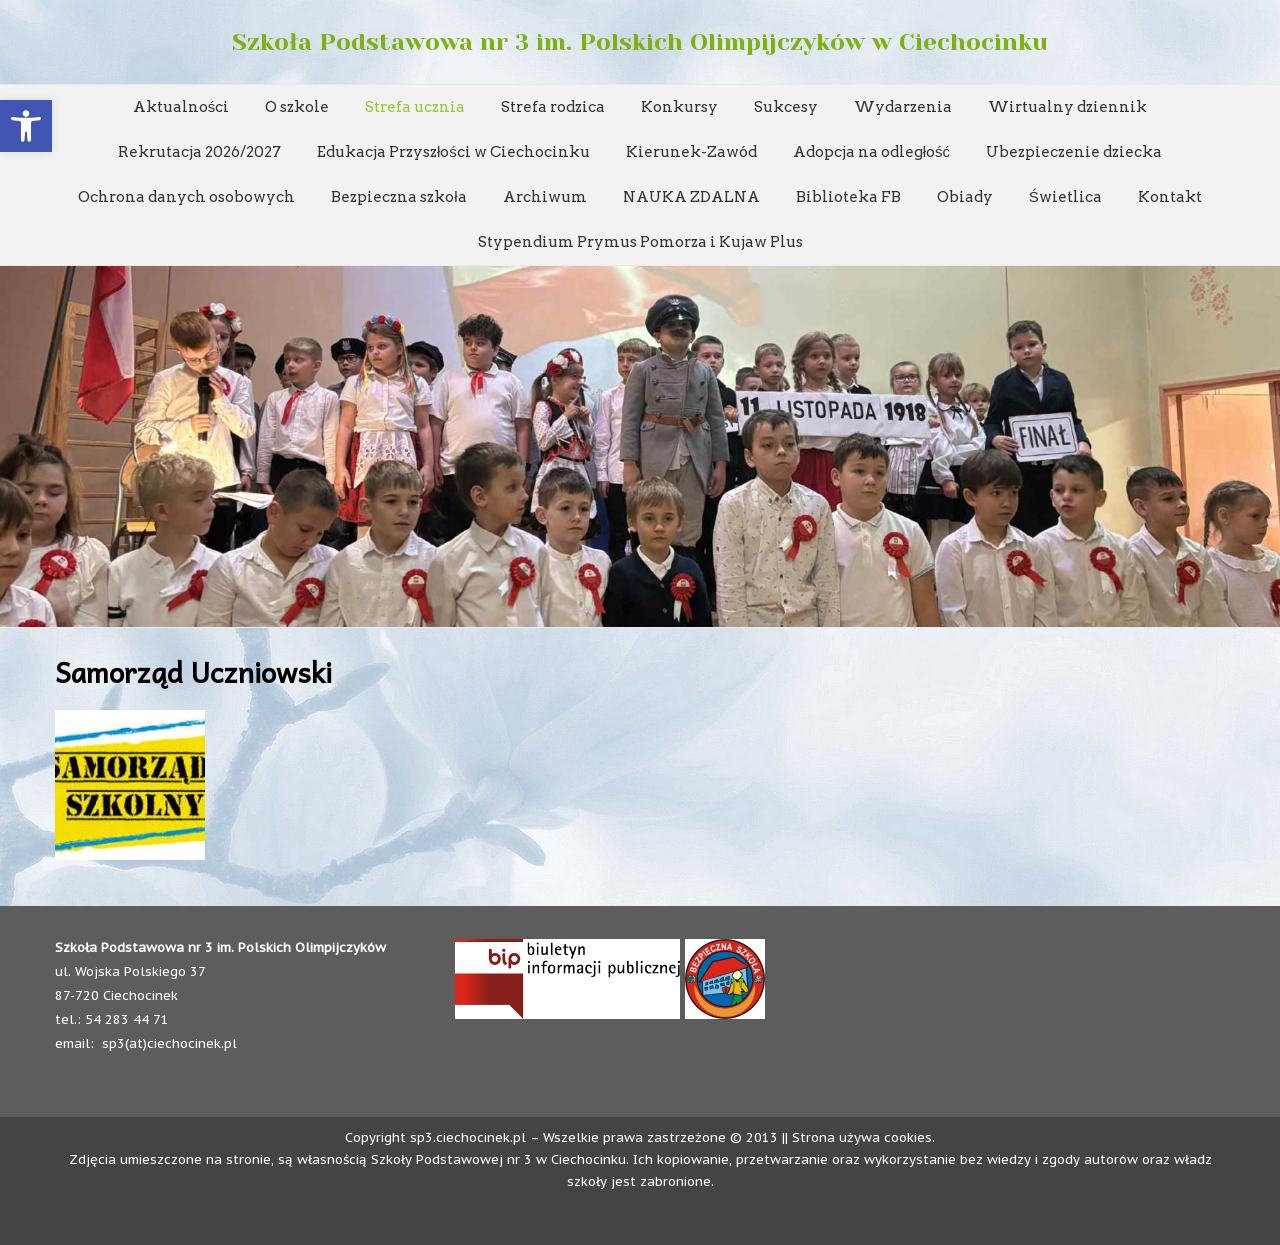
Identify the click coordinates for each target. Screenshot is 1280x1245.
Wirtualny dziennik (1067, 107)
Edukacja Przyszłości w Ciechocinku (453, 152)
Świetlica (1065, 197)
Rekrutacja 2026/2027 (199, 152)
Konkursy (679, 107)
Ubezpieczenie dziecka (1074, 152)
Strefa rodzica (553, 107)
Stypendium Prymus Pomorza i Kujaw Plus (640, 242)
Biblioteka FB (848, 197)
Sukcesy (786, 107)
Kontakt (1170, 197)
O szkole (297, 107)
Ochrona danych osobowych (186, 197)
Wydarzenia (903, 107)
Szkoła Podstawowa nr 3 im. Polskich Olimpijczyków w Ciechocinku (640, 42)
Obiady (965, 197)
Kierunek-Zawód (691, 152)
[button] (26, 126)
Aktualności (181, 107)
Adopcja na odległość (871, 152)
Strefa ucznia (415, 107)
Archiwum (545, 197)
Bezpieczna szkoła (398, 197)
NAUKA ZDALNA (691, 197)
